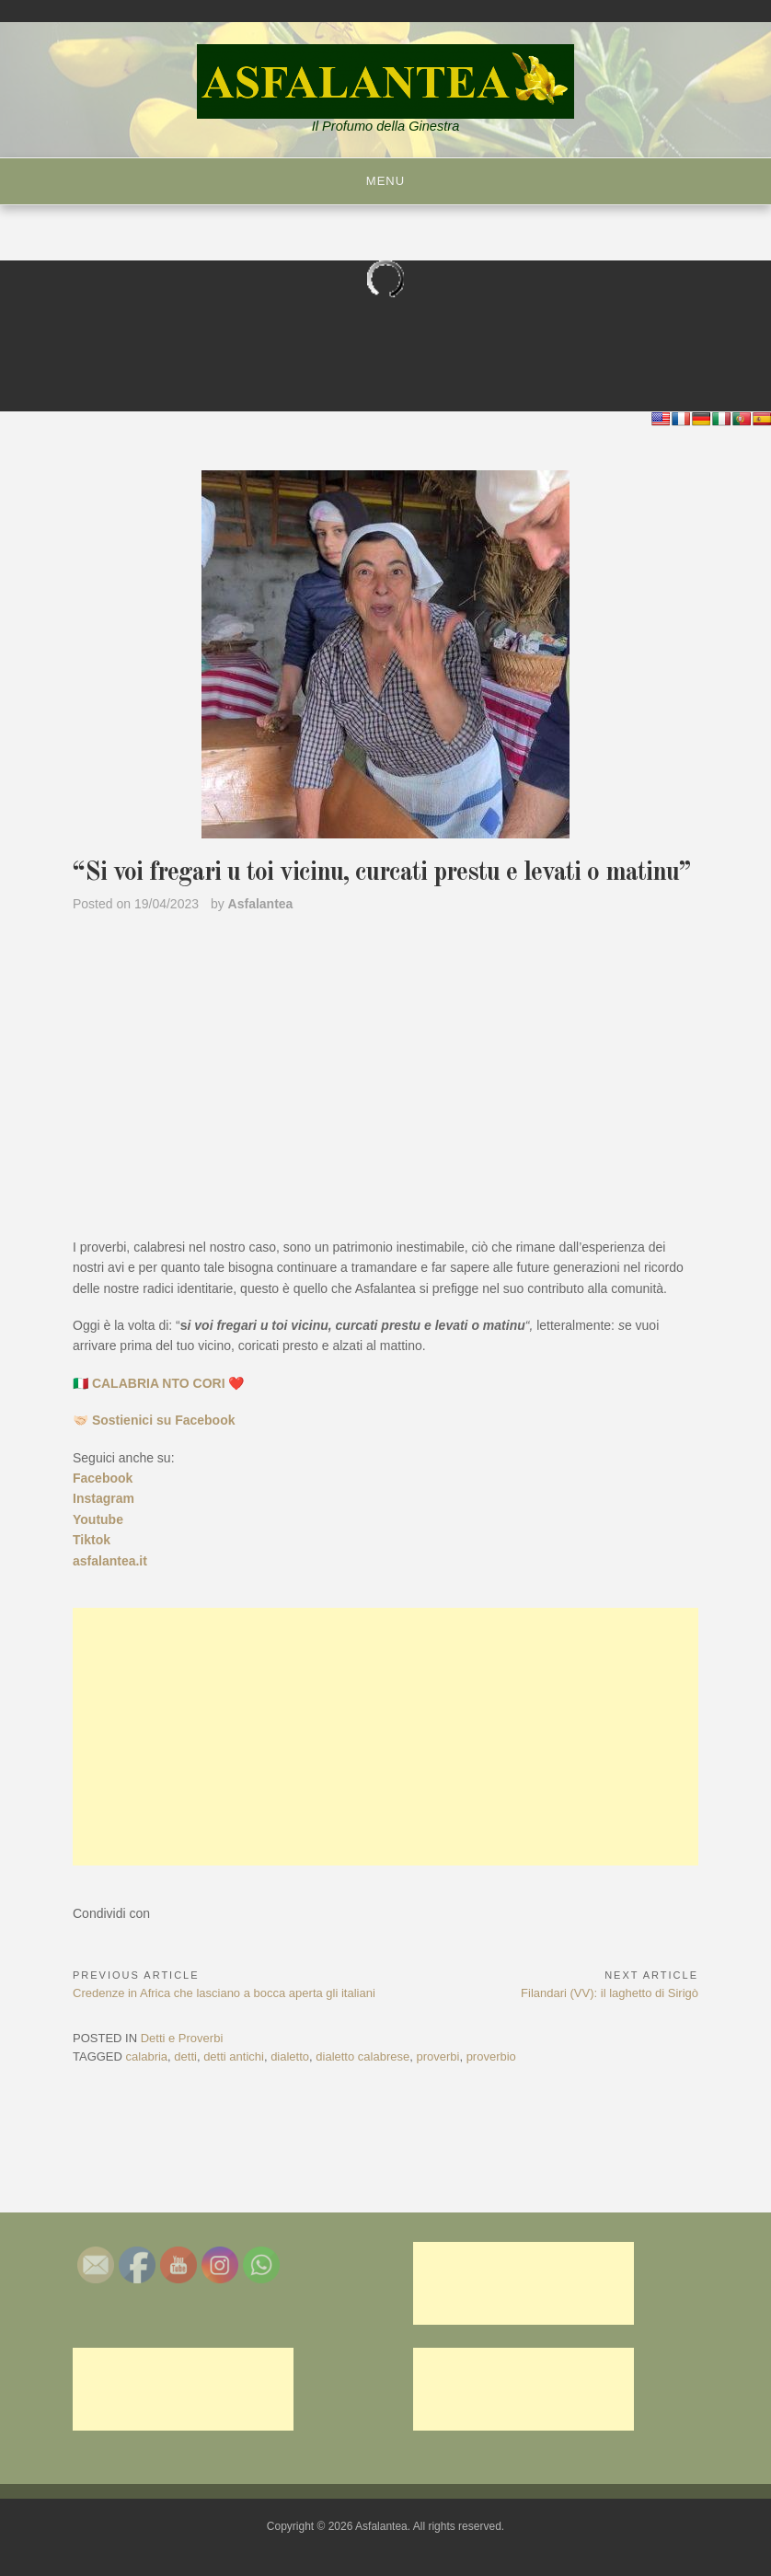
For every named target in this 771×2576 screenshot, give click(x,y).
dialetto (289, 2056)
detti (185, 2056)
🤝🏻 (154, 1420)
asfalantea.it (110, 1561)
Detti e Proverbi (182, 2038)
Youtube (98, 1519)
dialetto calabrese (362, 2056)
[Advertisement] (385, 1737)
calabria (147, 2056)
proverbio (491, 2056)
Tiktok (91, 1539)
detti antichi (233, 2056)
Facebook (102, 1478)
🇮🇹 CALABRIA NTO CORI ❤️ (158, 1383)
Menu (385, 181)
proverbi (437, 2056)
